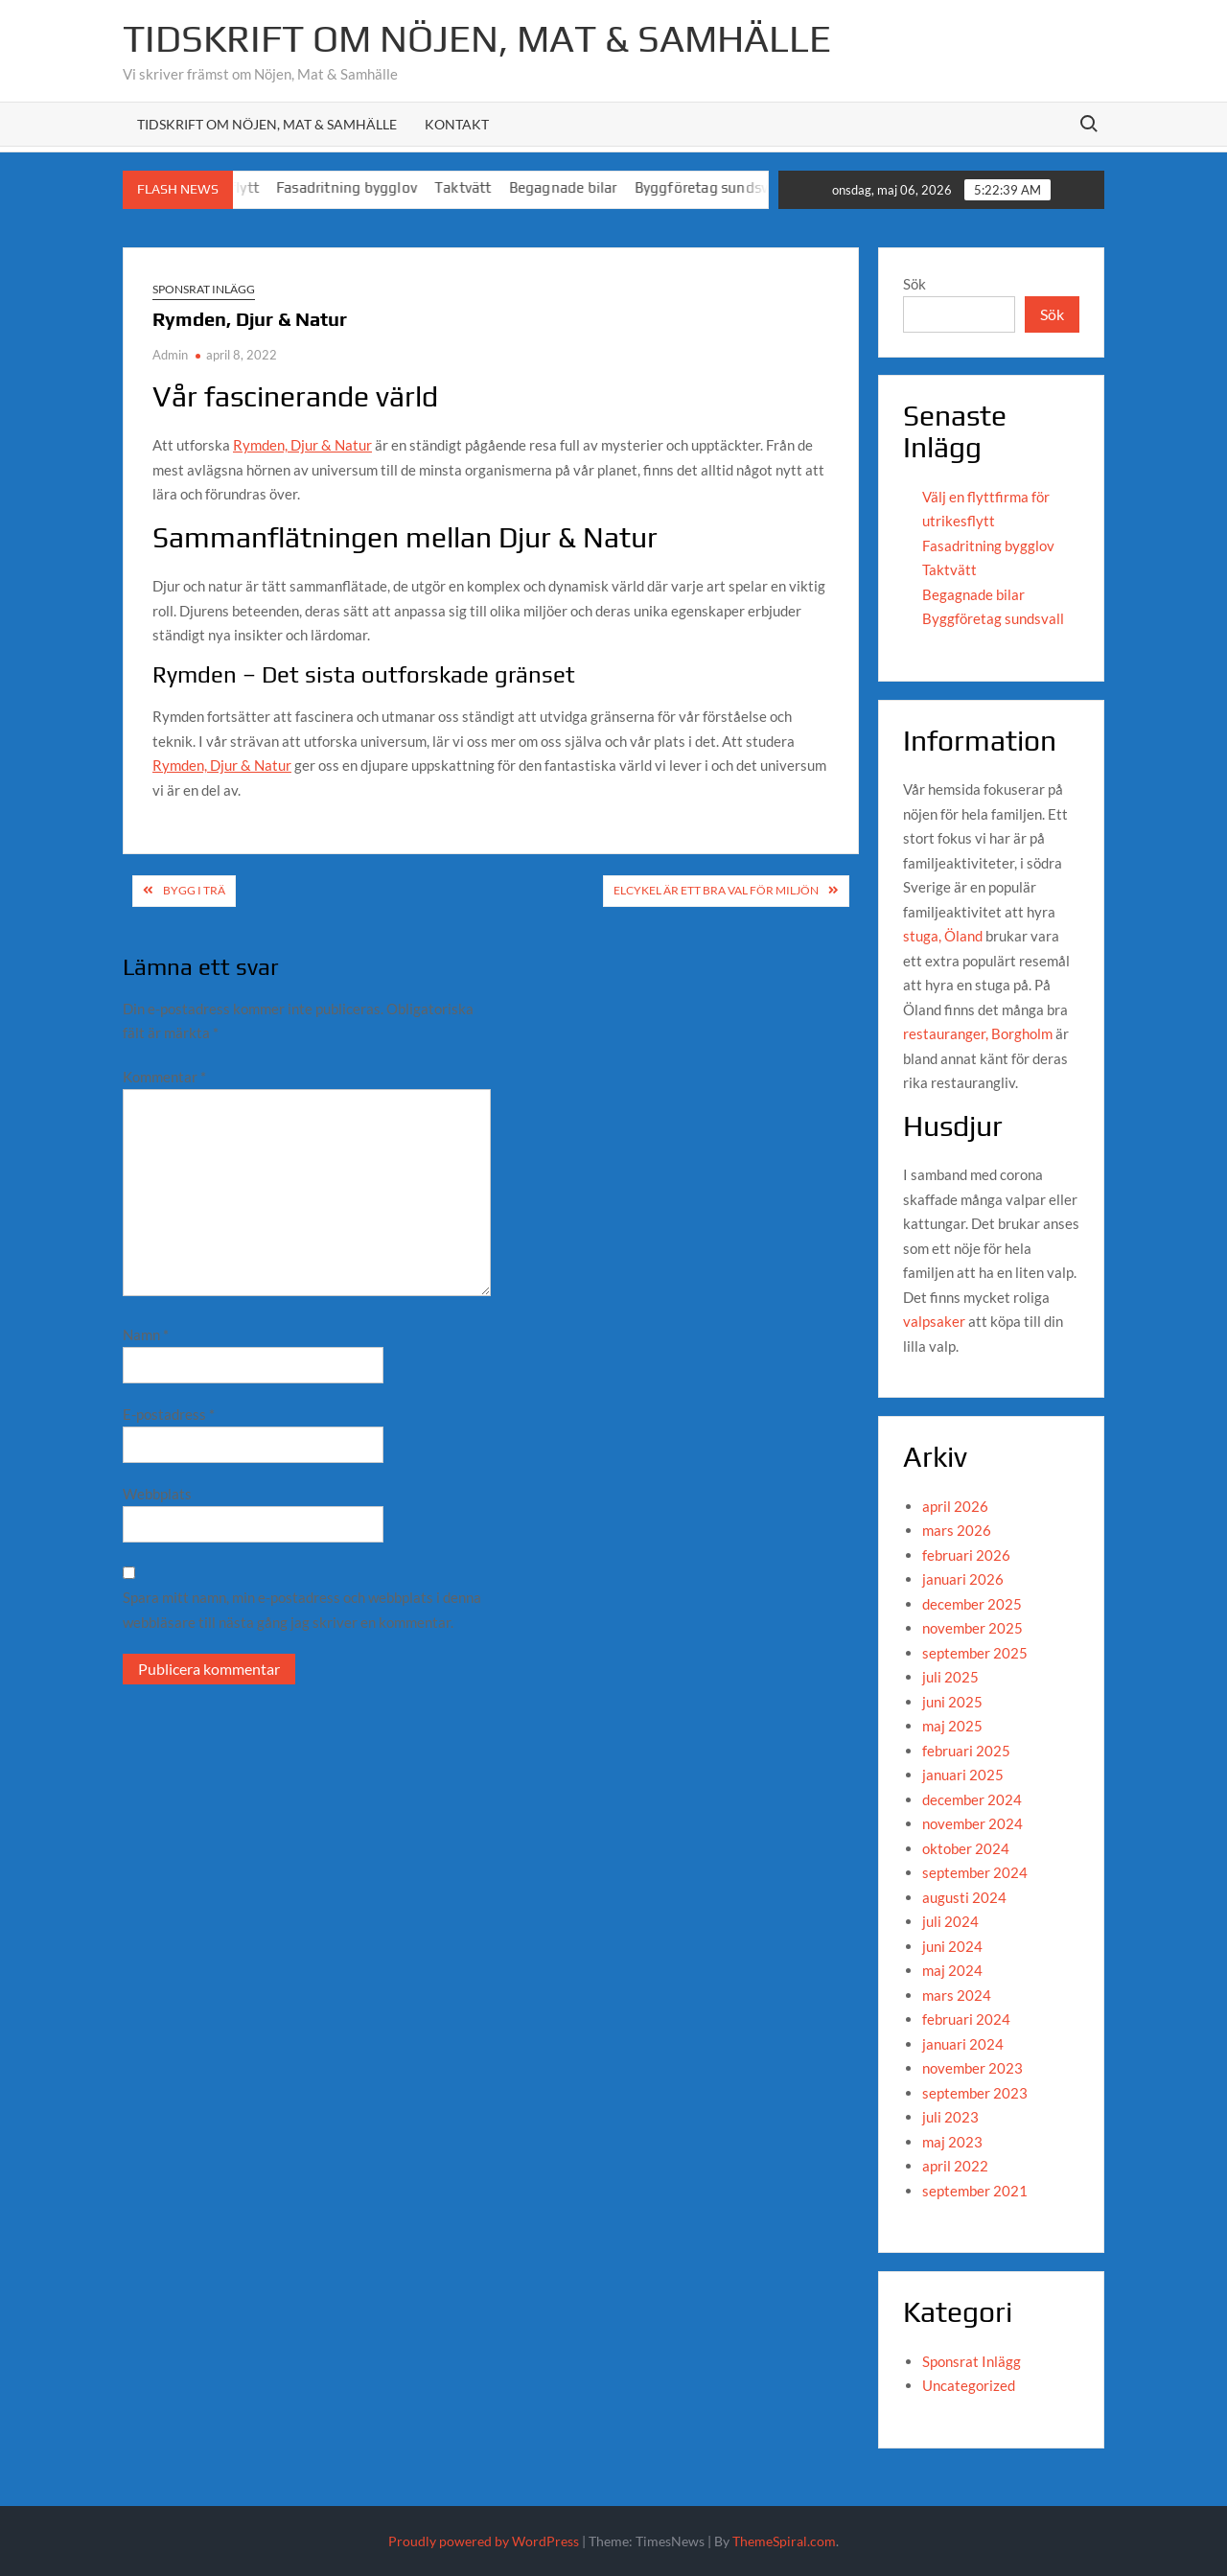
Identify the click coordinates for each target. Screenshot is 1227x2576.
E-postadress (169, 1414)
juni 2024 (952, 1946)
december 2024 (972, 1799)
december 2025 (972, 1604)
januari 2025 (963, 1774)
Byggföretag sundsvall (734, 187)
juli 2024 (950, 1921)
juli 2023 (950, 2116)
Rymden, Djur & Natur (302, 444)
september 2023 (975, 2092)
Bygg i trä (194, 890)
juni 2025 (952, 1701)
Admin (170, 354)
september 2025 (975, 1652)
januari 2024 (963, 2044)
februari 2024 (966, 2019)
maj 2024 (952, 1970)
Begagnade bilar (588, 187)
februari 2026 (966, 1555)
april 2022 (955, 2165)
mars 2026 (956, 1530)
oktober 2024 (965, 1848)
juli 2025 (950, 1676)
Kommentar (164, 1076)
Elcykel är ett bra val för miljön (716, 890)
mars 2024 (956, 1995)
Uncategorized (968, 2385)
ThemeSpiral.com (784, 2541)
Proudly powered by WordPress (483, 2541)
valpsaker (934, 1321)
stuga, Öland (943, 935)
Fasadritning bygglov (372, 187)
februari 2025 (966, 1750)
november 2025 (972, 1627)
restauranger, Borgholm (978, 1033)
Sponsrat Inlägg (203, 289)
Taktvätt (489, 187)
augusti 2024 (964, 1897)
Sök (914, 283)
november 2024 (972, 1823)
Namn (146, 1334)
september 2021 (975, 2190)
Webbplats (157, 1493)
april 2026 (955, 1506)
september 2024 (975, 1872)
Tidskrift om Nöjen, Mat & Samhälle (477, 38)
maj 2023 (952, 2141)
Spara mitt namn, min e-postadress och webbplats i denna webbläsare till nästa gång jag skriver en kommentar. (302, 1610)
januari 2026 (963, 1579)
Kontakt (457, 124)
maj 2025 (952, 1725)
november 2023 (972, 2068)
